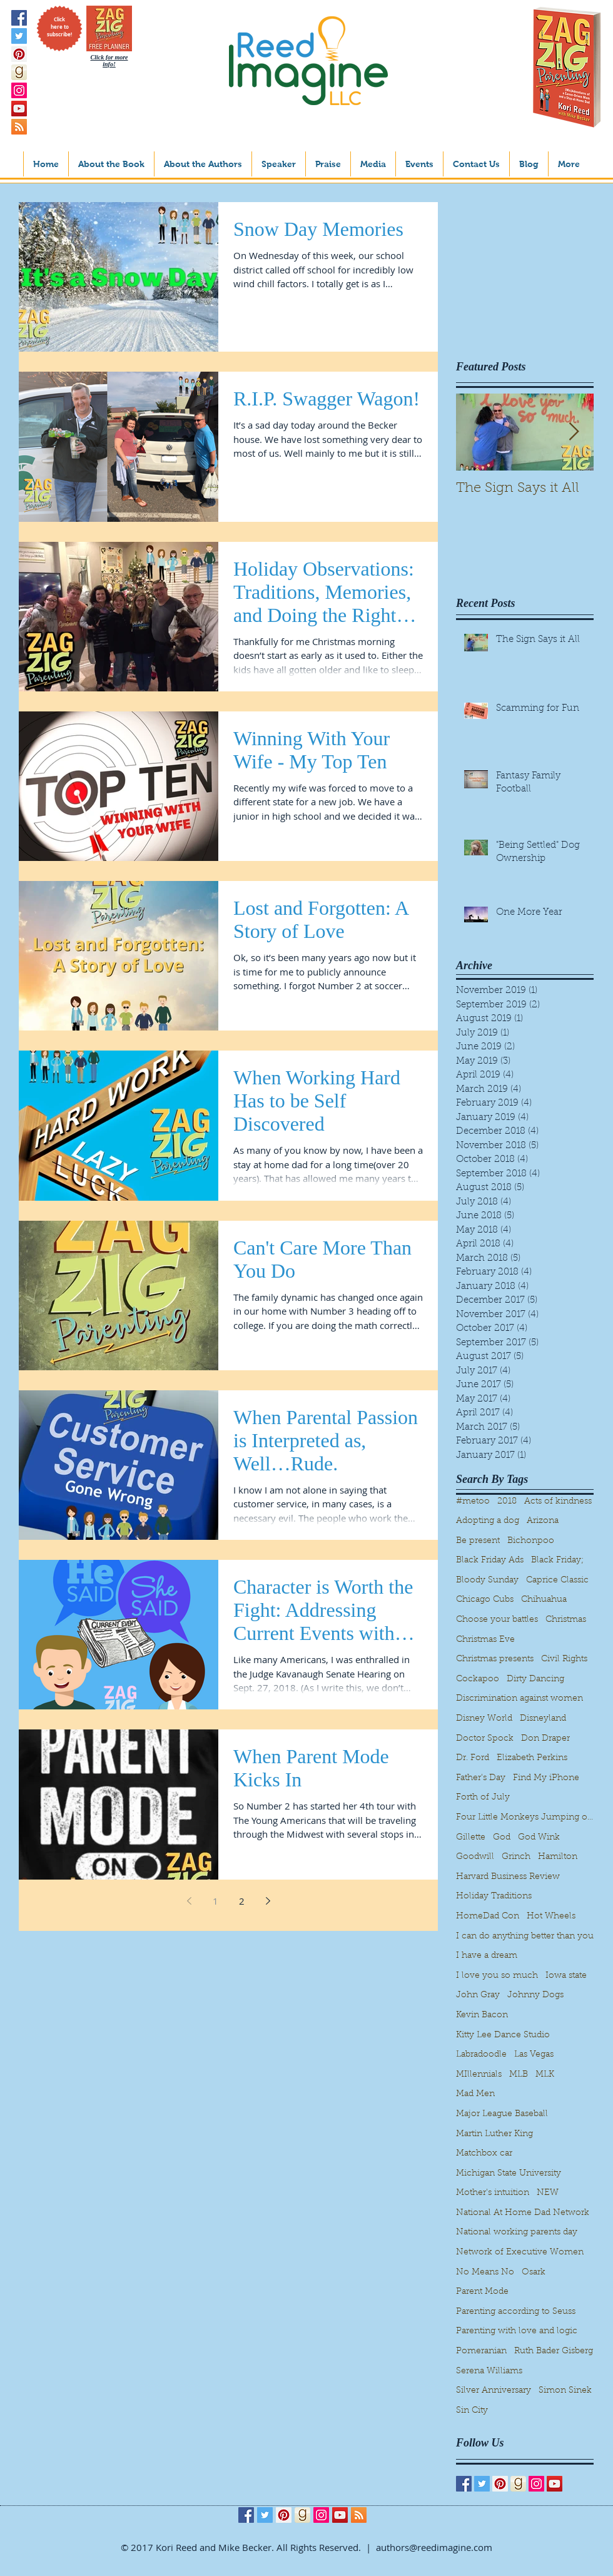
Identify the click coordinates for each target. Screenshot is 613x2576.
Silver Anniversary (493, 2390)
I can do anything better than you (525, 1936)
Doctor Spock (485, 1738)
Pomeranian (481, 2351)
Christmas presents (495, 1659)
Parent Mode (482, 2292)
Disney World (484, 1718)
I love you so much (497, 1976)
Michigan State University (508, 2173)
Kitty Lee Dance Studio (503, 2035)
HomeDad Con (487, 1916)
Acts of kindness (558, 1501)
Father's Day (480, 1778)
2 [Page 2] (242, 1901)
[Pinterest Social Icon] (19, 54)
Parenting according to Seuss (515, 2312)
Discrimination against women (519, 1698)
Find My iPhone (546, 1778)
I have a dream (486, 1956)
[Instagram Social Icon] (19, 90)
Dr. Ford (472, 1758)
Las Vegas (534, 2054)
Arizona (543, 1521)
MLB (518, 2074)
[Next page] (267, 1901)
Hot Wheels (551, 1916)
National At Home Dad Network (522, 2213)
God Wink (539, 1837)
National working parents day (516, 2232)
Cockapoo (477, 1679)
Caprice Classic (557, 1580)
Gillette (470, 1837)
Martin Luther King (494, 2134)
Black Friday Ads (490, 1560)
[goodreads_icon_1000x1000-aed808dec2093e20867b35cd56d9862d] (19, 72)
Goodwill (475, 1857)
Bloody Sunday (487, 1580)
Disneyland (543, 1718)
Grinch (516, 1857)
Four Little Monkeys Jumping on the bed (525, 1817)
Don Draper (545, 1738)
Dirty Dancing (535, 1679)
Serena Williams (489, 2371)
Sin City (472, 2410)
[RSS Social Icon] (19, 127)
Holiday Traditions (494, 1896)
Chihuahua (544, 1600)
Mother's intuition (492, 2193)
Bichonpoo (530, 1541)
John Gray (478, 1995)
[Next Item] (573, 432)
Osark (533, 2272)
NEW (548, 2193)
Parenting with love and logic (516, 2331)
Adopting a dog (487, 1521)
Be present (478, 1541)
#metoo (473, 1501)
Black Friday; (557, 1560)
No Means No (485, 2272)
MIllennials (479, 2074)
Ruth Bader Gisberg (553, 2351)
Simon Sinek (565, 2390)
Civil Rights (564, 1659)
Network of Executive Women (520, 2252)
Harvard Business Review (508, 1877)
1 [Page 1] (215, 1901)
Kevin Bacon (482, 2015)
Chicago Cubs (485, 1600)
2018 (507, 1501)
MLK (544, 2074)
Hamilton (557, 1857)
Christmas (565, 1620)
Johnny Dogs (535, 1995)
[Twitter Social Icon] (19, 36)
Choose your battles (497, 1620)
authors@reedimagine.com (434, 2547)
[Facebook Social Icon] (19, 18)
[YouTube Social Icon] (19, 108)
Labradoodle (481, 2054)
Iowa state (566, 1976)
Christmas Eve (485, 1640)
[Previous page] (189, 1901)
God (501, 1837)
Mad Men (475, 2094)
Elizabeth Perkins (532, 1758)
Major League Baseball (502, 2114)
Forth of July (483, 1797)
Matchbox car (484, 2153)
